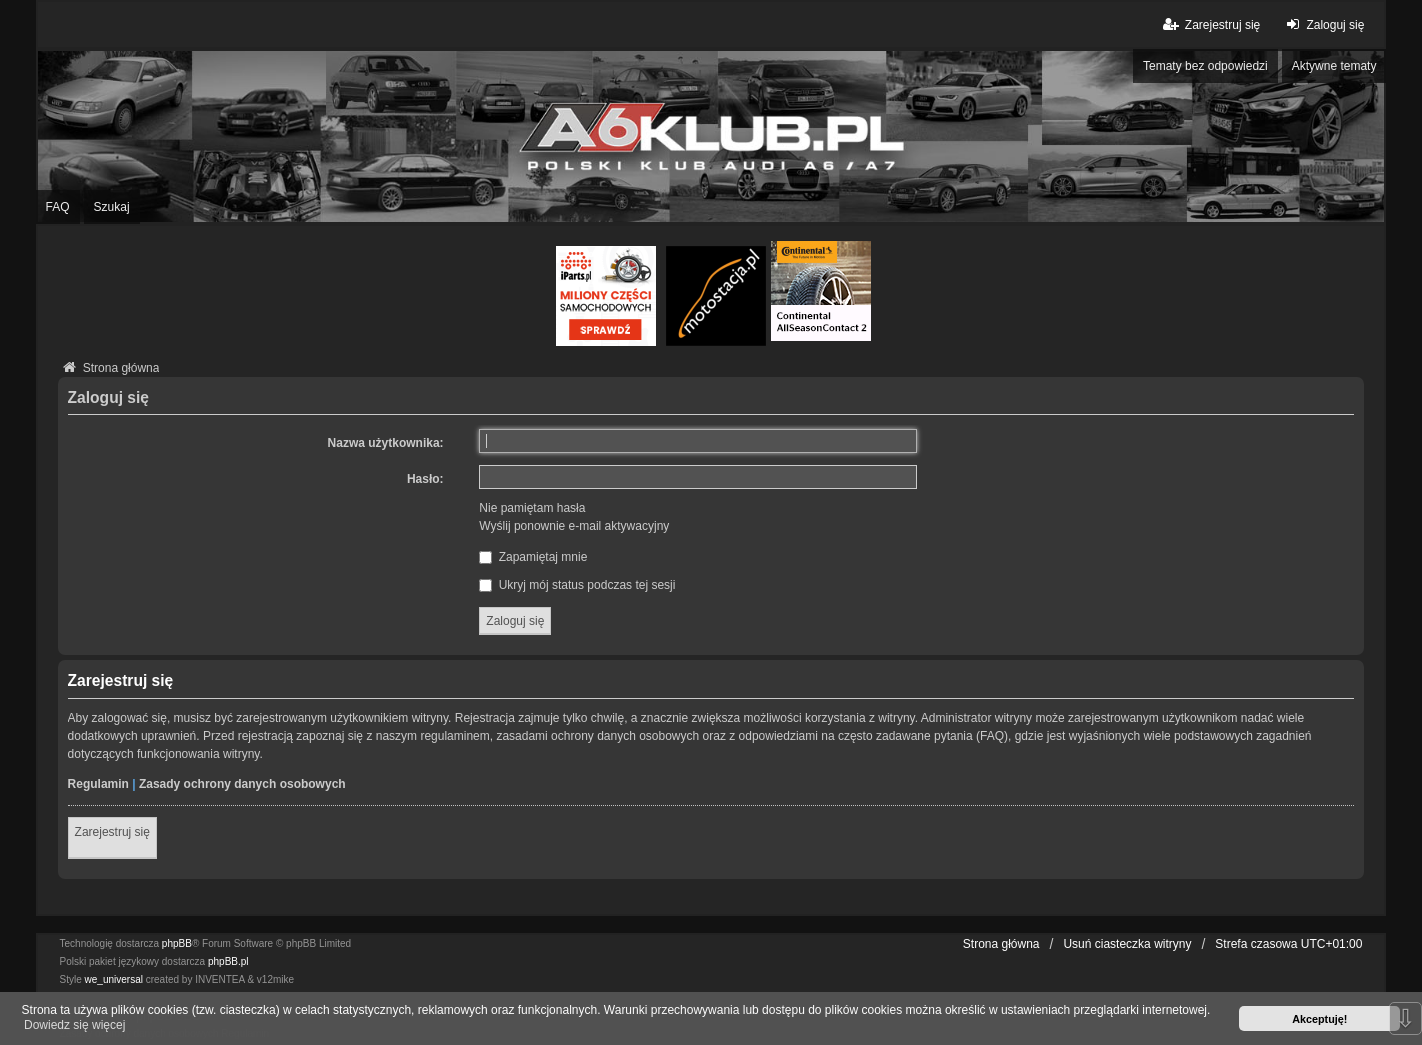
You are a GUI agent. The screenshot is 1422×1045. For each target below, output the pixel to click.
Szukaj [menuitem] (112, 207)
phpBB (177, 943)
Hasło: (425, 479)
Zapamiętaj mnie (533, 557)
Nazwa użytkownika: (386, 443)
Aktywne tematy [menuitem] (1334, 66)
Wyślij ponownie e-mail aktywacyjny (574, 526)
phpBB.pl (228, 961)
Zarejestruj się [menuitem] (1210, 24)
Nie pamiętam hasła (532, 508)
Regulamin (98, 784)
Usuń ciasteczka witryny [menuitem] (1127, 944)
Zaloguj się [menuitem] (1322, 24)
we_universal (114, 979)
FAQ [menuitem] (58, 207)
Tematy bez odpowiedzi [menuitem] (1205, 66)
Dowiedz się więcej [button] (74, 1025)
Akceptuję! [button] (1319, 1019)
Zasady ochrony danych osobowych (242, 784)
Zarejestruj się (112, 832)
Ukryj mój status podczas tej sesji (577, 585)
